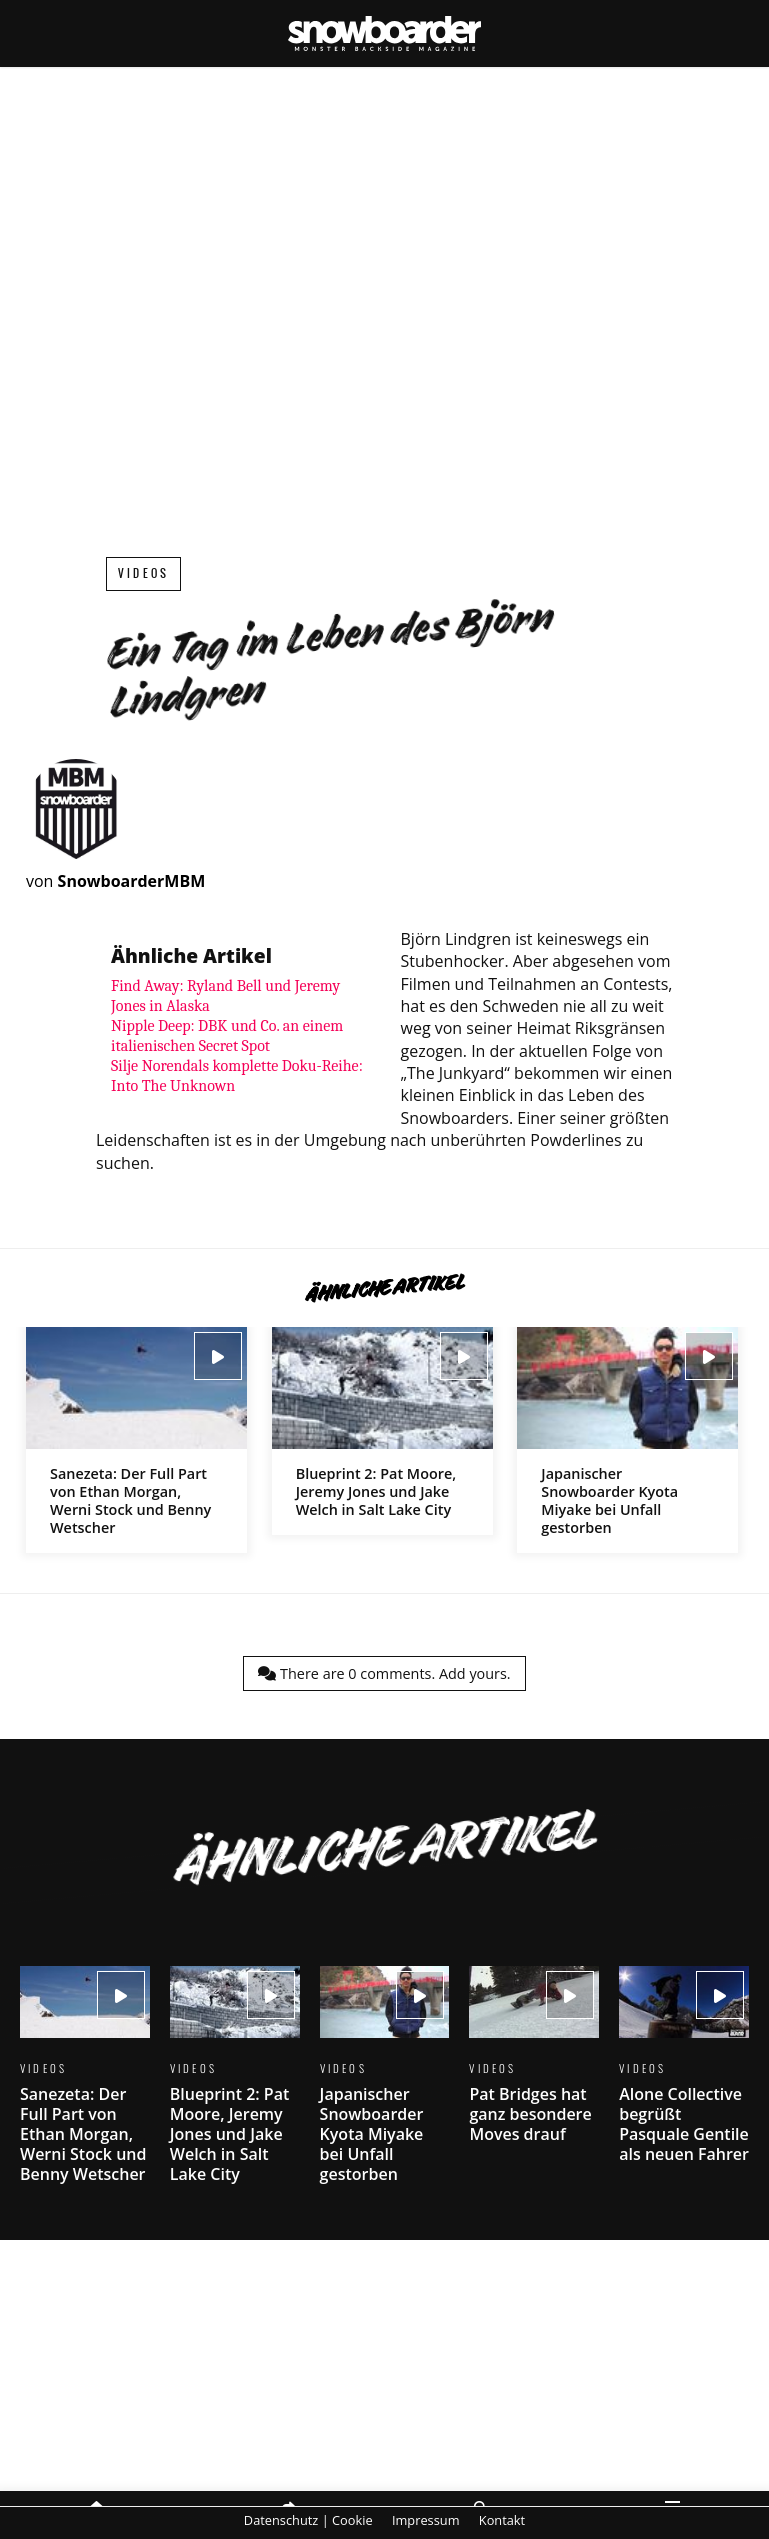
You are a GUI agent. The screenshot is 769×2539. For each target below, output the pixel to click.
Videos (143, 573)
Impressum (426, 2520)
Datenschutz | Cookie (308, 2520)
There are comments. (384, 1673)
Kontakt (502, 2520)
